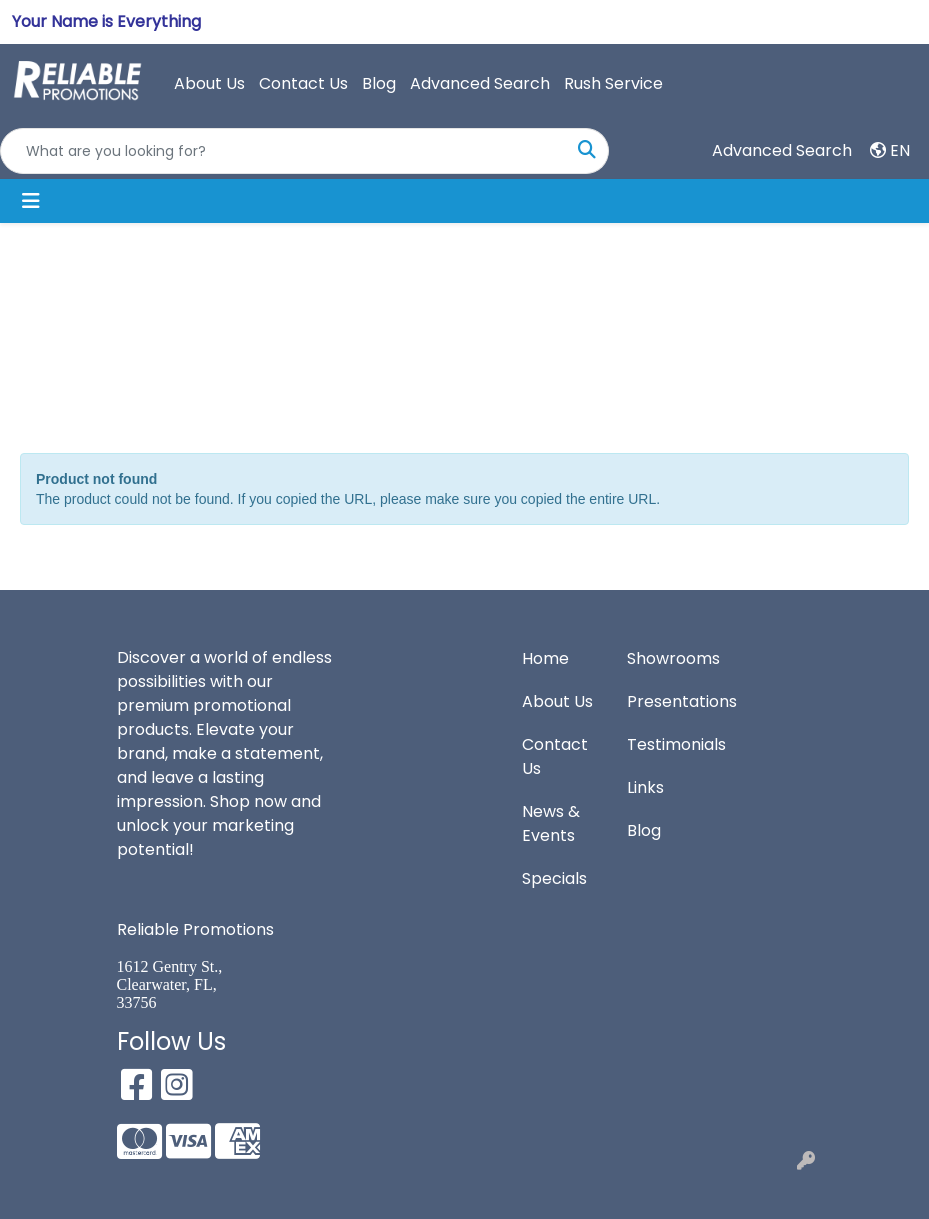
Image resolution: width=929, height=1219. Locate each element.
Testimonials (667, 744)
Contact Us (303, 83)
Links (645, 787)
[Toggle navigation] (31, 201)
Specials (554, 878)
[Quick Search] (283, 151)
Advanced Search (480, 83)
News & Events (551, 823)
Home (545, 658)
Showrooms (667, 658)
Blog (379, 83)
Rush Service (613, 83)
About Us (209, 83)
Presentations (667, 701)
